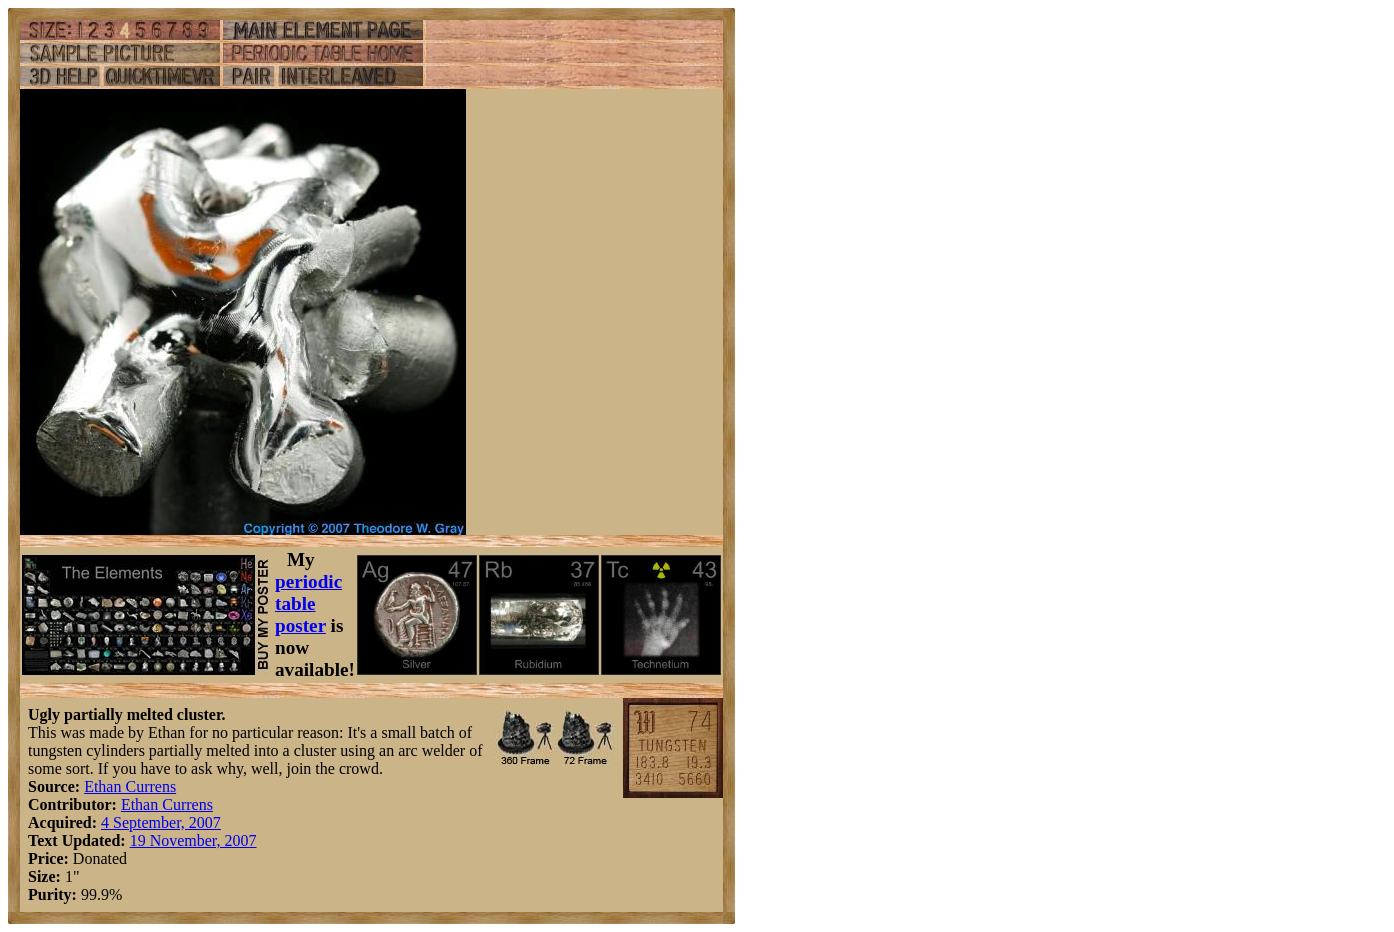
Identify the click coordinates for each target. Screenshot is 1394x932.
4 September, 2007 (161, 822)
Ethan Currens (130, 786)
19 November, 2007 (193, 840)
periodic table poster (308, 603)
